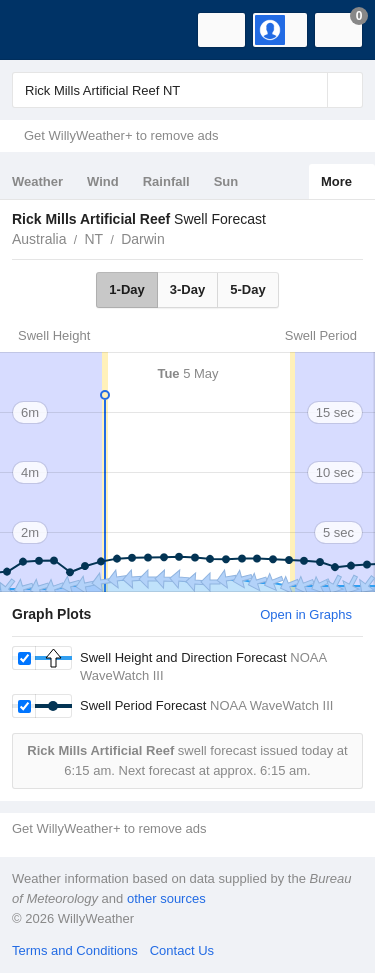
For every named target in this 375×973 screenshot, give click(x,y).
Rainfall (166, 181)
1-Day (126, 289)
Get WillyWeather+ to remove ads (121, 135)
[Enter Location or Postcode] (187, 90)
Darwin (143, 239)
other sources (166, 898)
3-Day (187, 289)
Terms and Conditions (75, 950)
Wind (103, 181)
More (336, 181)
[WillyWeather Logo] (45, 30)
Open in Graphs (306, 614)
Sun (226, 181)
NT (93, 239)
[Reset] (310, 90)
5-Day (247, 289)
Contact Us (182, 950)
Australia (39, 239)
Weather (37, 181)
